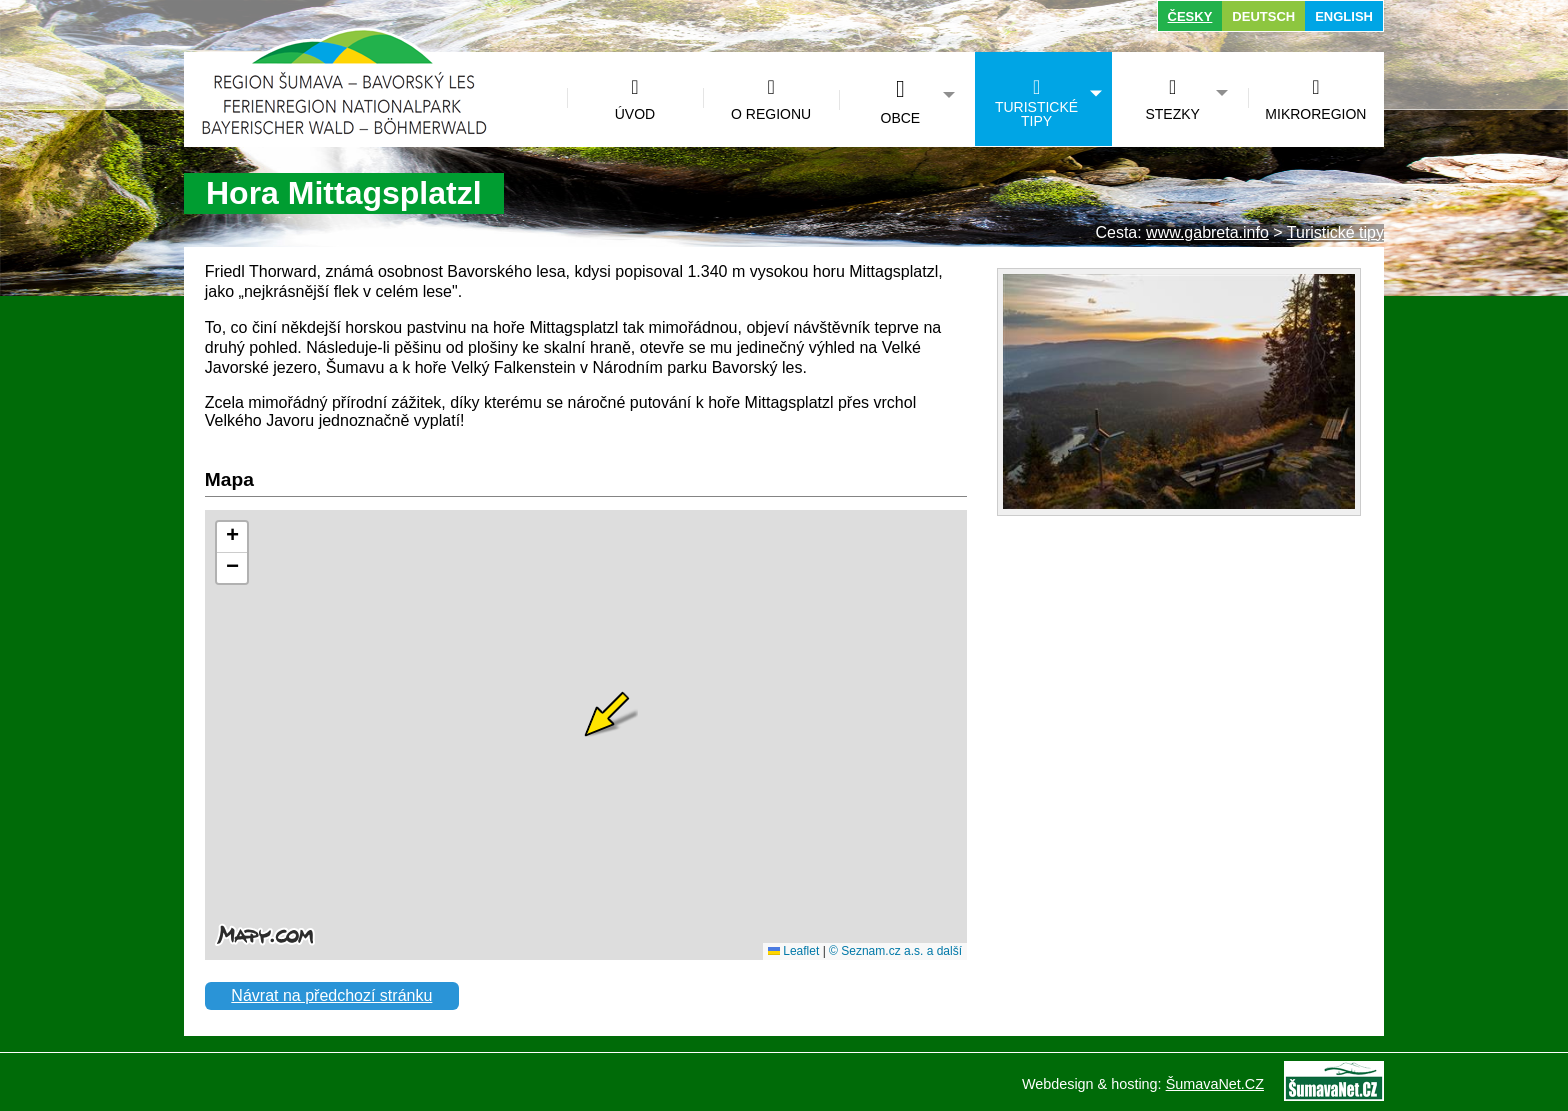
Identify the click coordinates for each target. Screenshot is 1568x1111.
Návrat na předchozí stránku (331, 995)
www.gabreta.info (1207, 232)
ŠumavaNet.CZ (1215, 1084)
